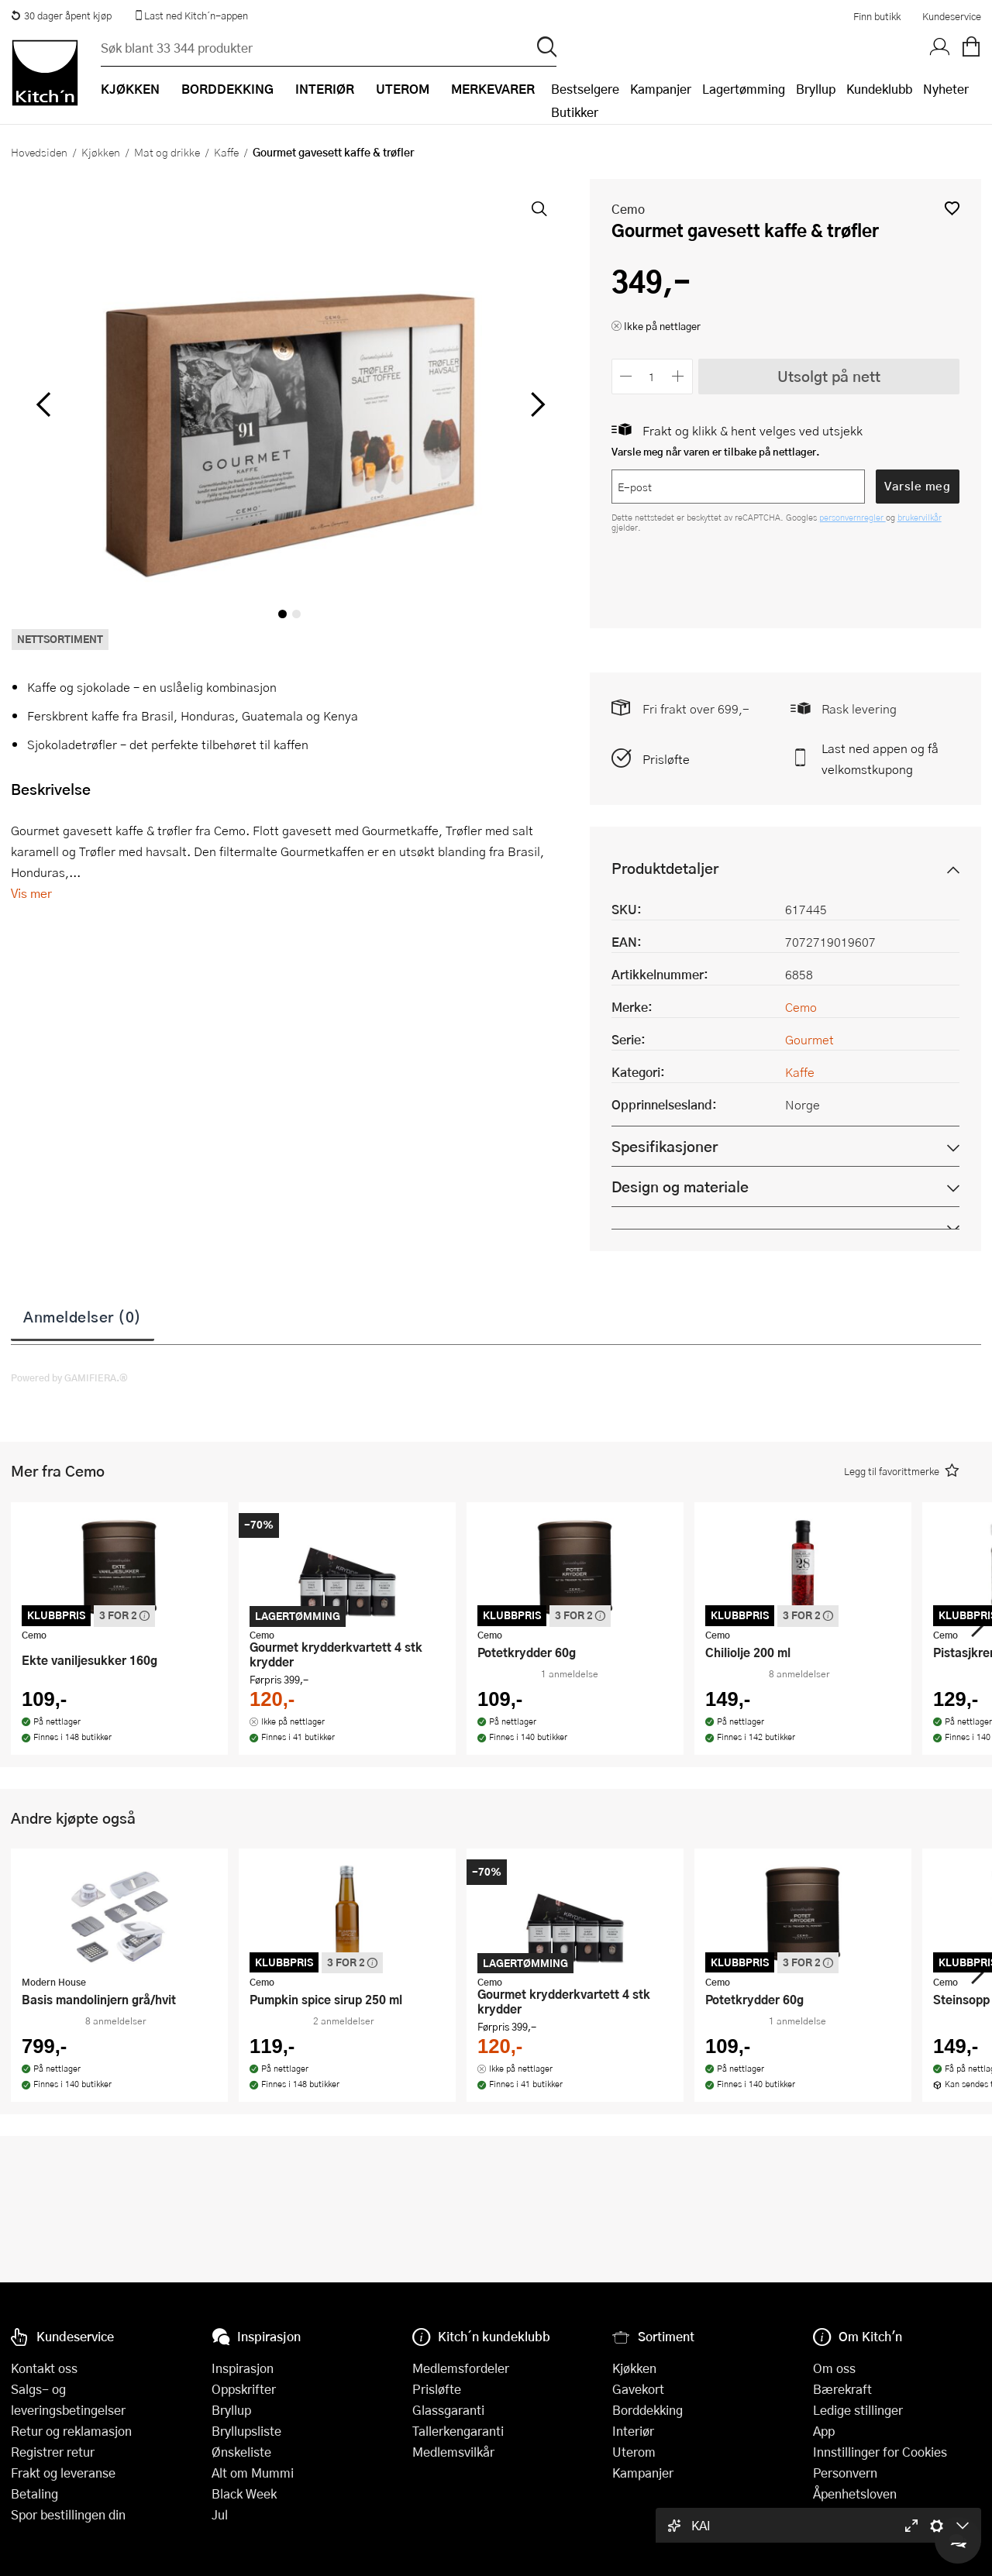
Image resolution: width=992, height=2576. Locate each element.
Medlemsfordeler (460, 2368)
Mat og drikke (167, 151)
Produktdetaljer (664, 868)
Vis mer (31, 893)
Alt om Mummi (253, 2472)
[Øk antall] (677, 376)
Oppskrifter (244, 2389)
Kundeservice (951, 16)
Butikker (574, 112)
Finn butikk (877, 16)
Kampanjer (660, 89)
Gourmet (809, 1039)
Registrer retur (53, 2452)
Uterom (634, 2452)
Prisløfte (666, 759)
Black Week (244, 2493)
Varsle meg (917, 485)
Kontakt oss (44, 2368)
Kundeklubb (879, 89)
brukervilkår (919, 517)
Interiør (633, 2431)
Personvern (845, 2472)
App (824, 2431)
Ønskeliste (241, 2452)
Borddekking (647, 2410)
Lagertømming (743, 89)
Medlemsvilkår (453, 2452)
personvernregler (852, 517)
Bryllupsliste (246, 2431)
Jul (220, 2514)
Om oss (834, 2368)
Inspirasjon (243, 2368)
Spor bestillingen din (68, 2514)
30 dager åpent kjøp (61, 15)
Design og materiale (680, 1186)
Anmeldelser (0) (82, 1316)
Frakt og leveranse (63, 2472)
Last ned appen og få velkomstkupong (880, 758)
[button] (952, 208)
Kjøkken (100, 151)
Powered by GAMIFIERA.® (69, 1377)
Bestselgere (585, 89)
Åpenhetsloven (855, 2493)
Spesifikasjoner (664, 1146)
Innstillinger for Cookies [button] (880, 2452)
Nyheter (946, 89)
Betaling (34, 2493)
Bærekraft (842, 2389)
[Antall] (651, 376)
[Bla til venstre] (43, 404)
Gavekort (638, 2389)
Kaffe (226, 151)
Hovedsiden (39, 151)
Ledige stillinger (858, 2410)
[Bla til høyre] (535, 404)
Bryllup (815, 89)
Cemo (628, 209)
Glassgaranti (448, 2410)
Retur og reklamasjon (71, 2431)
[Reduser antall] (626, 376)
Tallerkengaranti (458, 2431)
